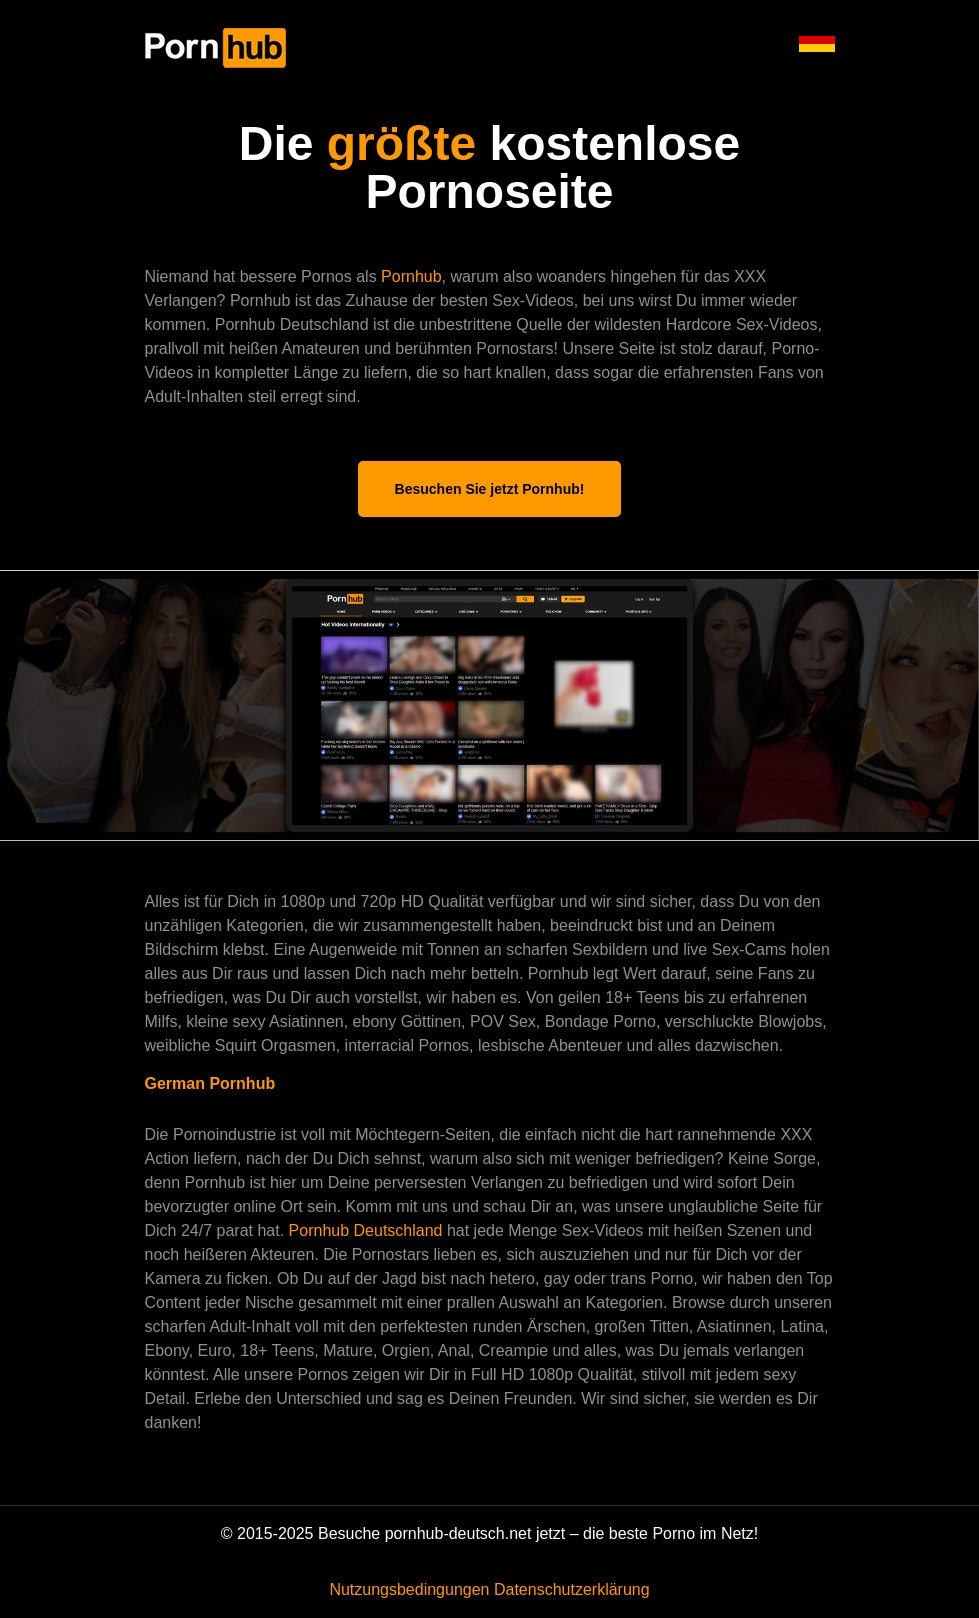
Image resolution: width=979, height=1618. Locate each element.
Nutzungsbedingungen (409, 1589)
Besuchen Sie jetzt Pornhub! (490, 489)
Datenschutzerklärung (572, 1589)
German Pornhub (210, 1083)
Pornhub (411, 276)
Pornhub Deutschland (368, 1230)
